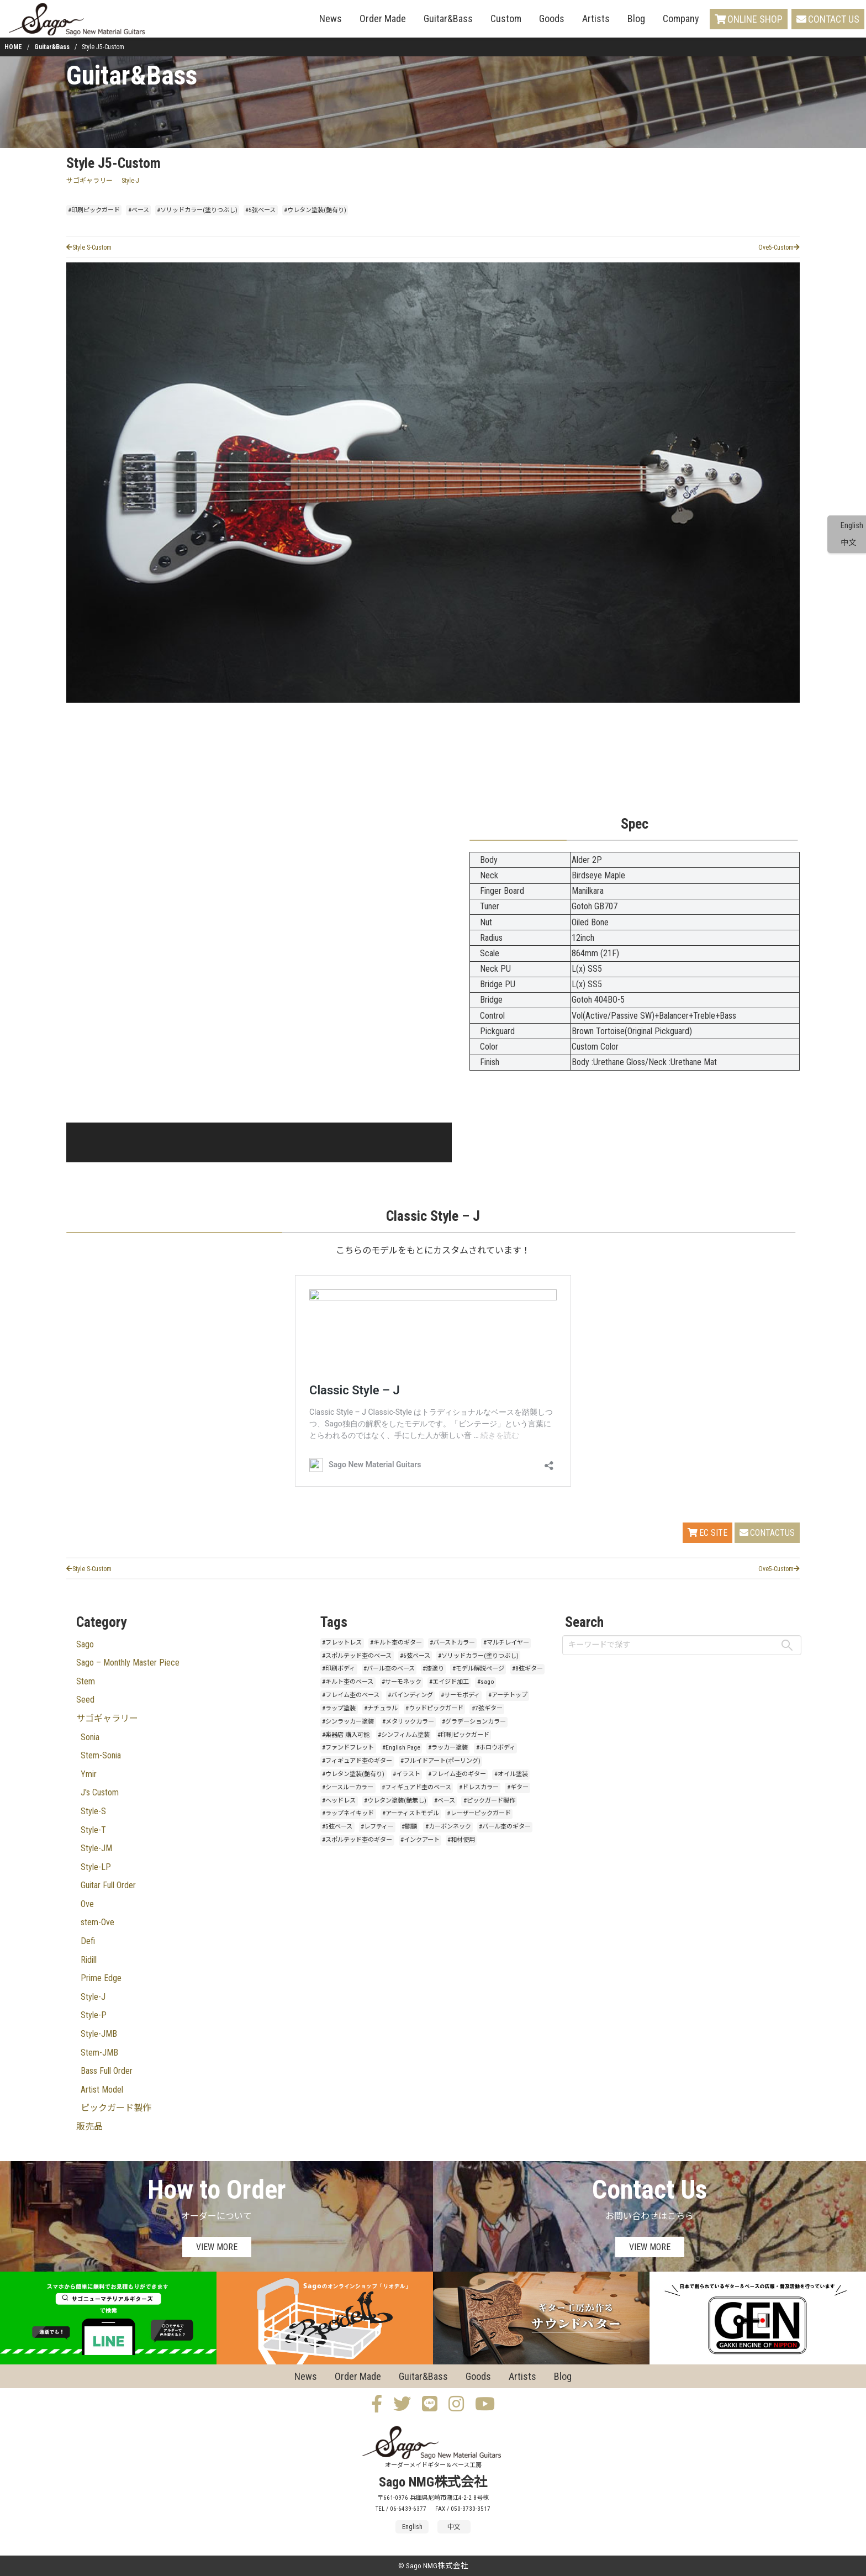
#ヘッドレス (339, 1800)
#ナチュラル (381, 1708)
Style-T (93, 1830)
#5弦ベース (260, 210)
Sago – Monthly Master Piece (127, 1662)
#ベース (138, 210)
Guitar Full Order (108, 1885)
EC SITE (707, 1532)
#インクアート (420, 1839)
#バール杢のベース (389, 1668)
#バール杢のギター (505, 1826)
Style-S (93, 1811)
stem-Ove (97, 1922)
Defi (88, 1941)
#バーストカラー (452, 1642)
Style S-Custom (89, 247)
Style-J (130, 181)
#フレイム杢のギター (457, 1774)
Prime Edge (101, 1978)
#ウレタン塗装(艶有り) (315, 210)
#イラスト (406, 1774)
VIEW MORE (216, 2247)
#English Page (401, 1747)
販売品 (89, 2126)
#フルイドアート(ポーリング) (440, 1760)
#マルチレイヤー (506, 1642)
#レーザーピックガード (479, 1813)
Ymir (89, 1774)
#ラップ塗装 (339, 1708)
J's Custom (100, 1792)
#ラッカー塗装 (448, 1747)
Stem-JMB (99, 2052)
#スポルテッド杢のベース (357, 1656)
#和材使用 (461, 1839)
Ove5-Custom (779, 247)
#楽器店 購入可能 (345, 1735)
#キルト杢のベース (347, 1681)
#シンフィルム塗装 (404, 1735)
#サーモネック (401, 1681)
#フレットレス (342, 1642)
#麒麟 (409, 1826)
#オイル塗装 (511, 1774)
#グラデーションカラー (474, 1721)
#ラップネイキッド (348, 1813)
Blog (636, 18)
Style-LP (96, 1867)
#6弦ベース (415, 1656)
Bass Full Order (107, 2071)
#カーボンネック (448, 1826)
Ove (87, 1904)
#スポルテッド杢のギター (357, 1839)
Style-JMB (99, 2034)
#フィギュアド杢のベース (416, 1787)
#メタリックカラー (408, 1721)
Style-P (94, 2015)
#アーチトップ (507, 1695)
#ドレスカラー (479, 1787)
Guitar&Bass (448, 18)
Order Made (383, 18)
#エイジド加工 (449, 1681)
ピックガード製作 (116, 2108)
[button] (97, 1142)
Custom (505, 18)
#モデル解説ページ (478, 1668)
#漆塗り (433, 1668)
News (330, 18)
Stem (85, 1681)
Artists (596, 18)
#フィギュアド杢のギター (357, 1760)
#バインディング (410, 1695)
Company (681, 18)
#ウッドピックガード (434, 1708)
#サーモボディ (460, 1695)
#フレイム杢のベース (350, 1695)
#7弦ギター (487, 1708)
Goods (551, 18)
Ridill (89, 1960)
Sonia (90, 1737)
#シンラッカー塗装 (348, 1721)
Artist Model (102, 2089)
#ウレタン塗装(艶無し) (395, 1800)
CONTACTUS (767, 1532)
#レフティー (377, 1826)
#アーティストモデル (410, 1813)
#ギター (518, 1787)
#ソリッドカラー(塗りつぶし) (197, 210)
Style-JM (96, 1848)
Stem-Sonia (101, 1755)
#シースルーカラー (347, 1787)
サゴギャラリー (89, 181)
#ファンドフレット (348, 1747)
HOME (13, 47)
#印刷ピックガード (94, 210)
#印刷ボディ (338, 1668)
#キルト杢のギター (396, 1642)
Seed (85, 1699)
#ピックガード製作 (489, 1800)
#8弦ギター (527, 1668)
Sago (85, 1644)
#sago (485, 1681)
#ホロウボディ (495, 1747)
